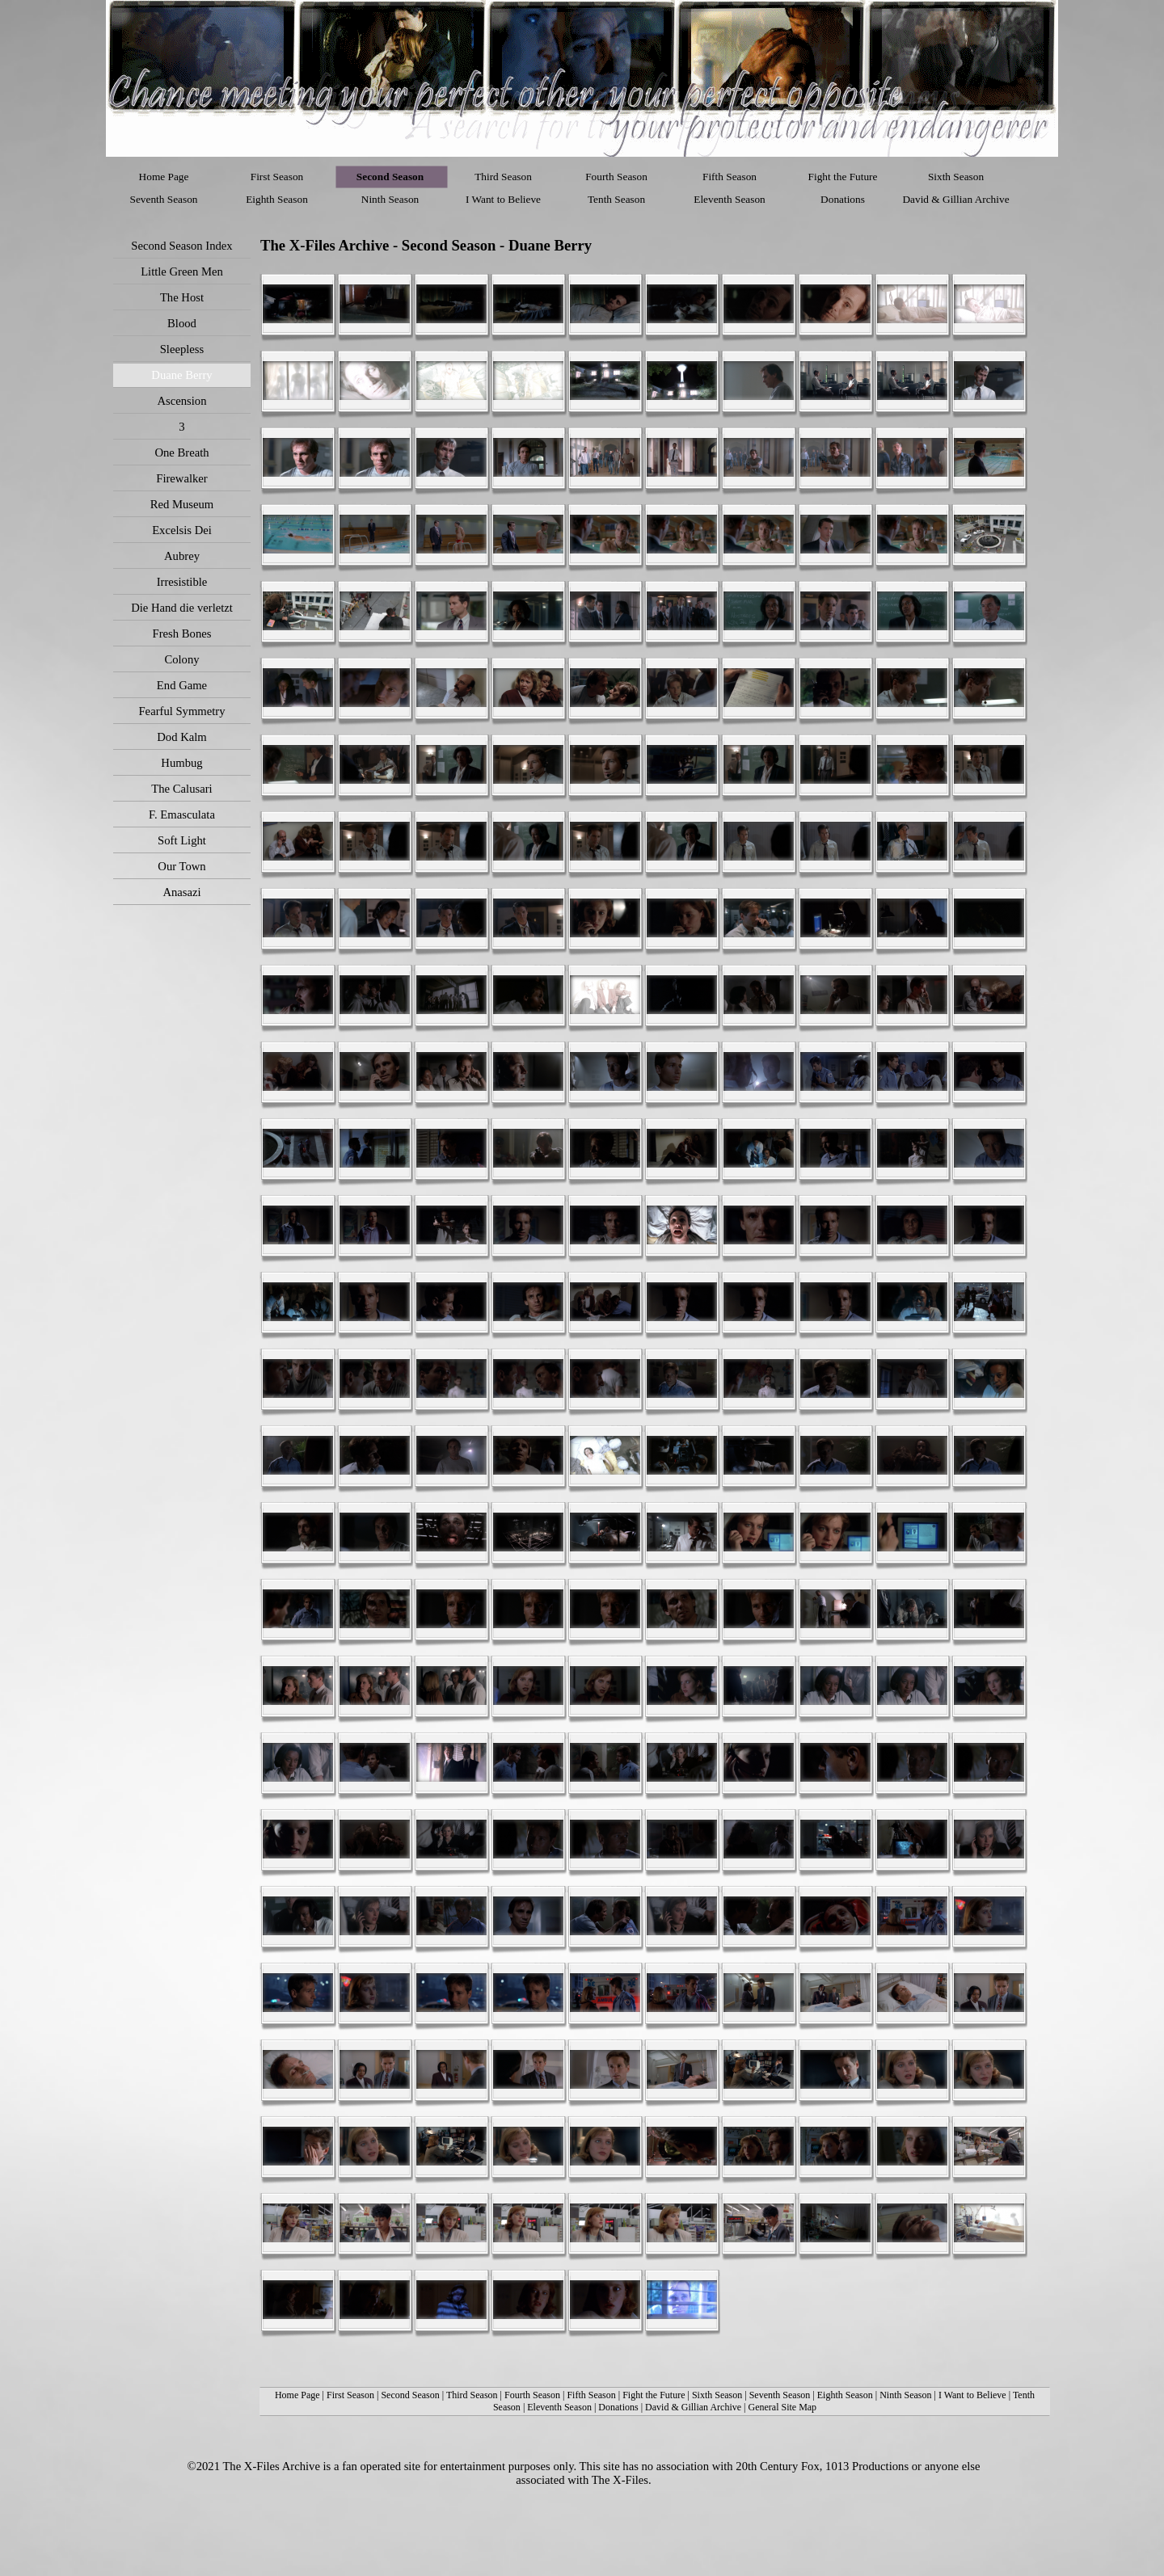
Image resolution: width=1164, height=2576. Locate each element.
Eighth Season (845, 2395)
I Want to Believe (972, 2395)
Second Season (410, 2395)
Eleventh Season (559, 2407)
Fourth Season (532, 2395)
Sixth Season (717, 2395)
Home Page (297, 2395)
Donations (618, 2407)
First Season (350, 2395)
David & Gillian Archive (693, 2407)
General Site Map (782, 2407)
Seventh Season (780, 2395)
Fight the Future (654, 2395)
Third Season (472, 2395)
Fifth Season (591, 2395)
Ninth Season (905, 2395)
